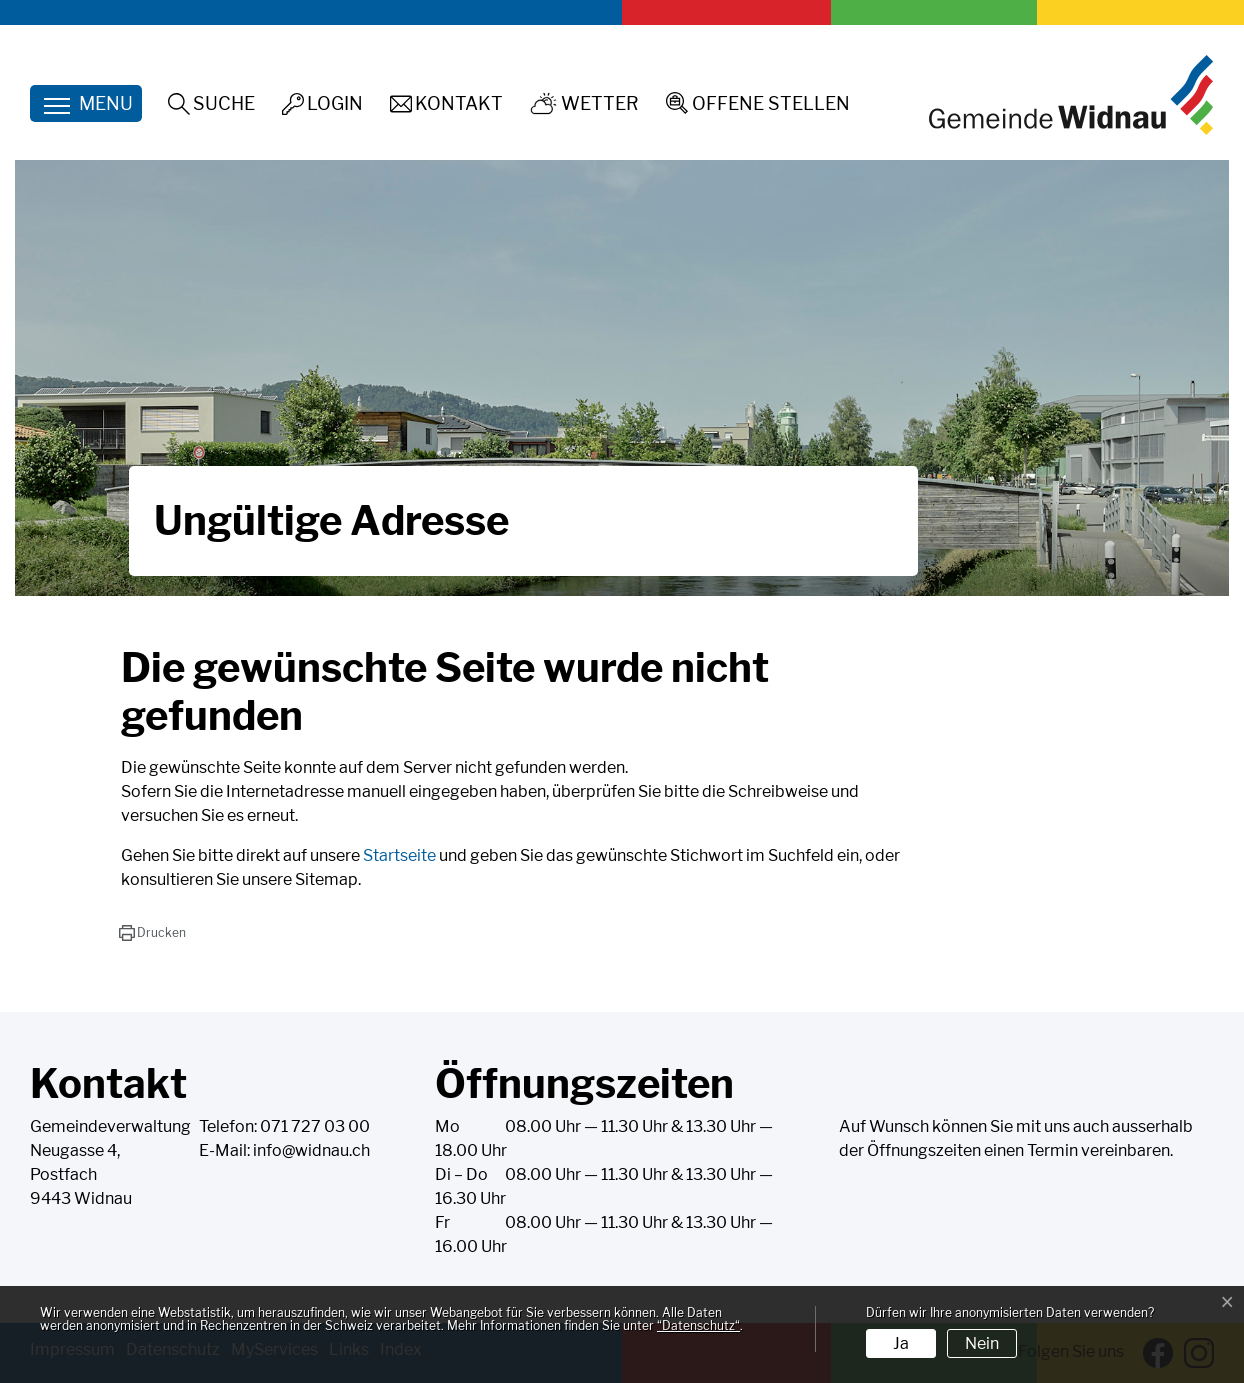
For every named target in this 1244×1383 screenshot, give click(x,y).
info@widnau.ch (311, 1150)
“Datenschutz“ (698, 1325)
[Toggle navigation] (86, 103)
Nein (982, 1343)
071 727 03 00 (315, 1126)
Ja (901, 1343)
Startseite (399, 855)
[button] (152, 933)
